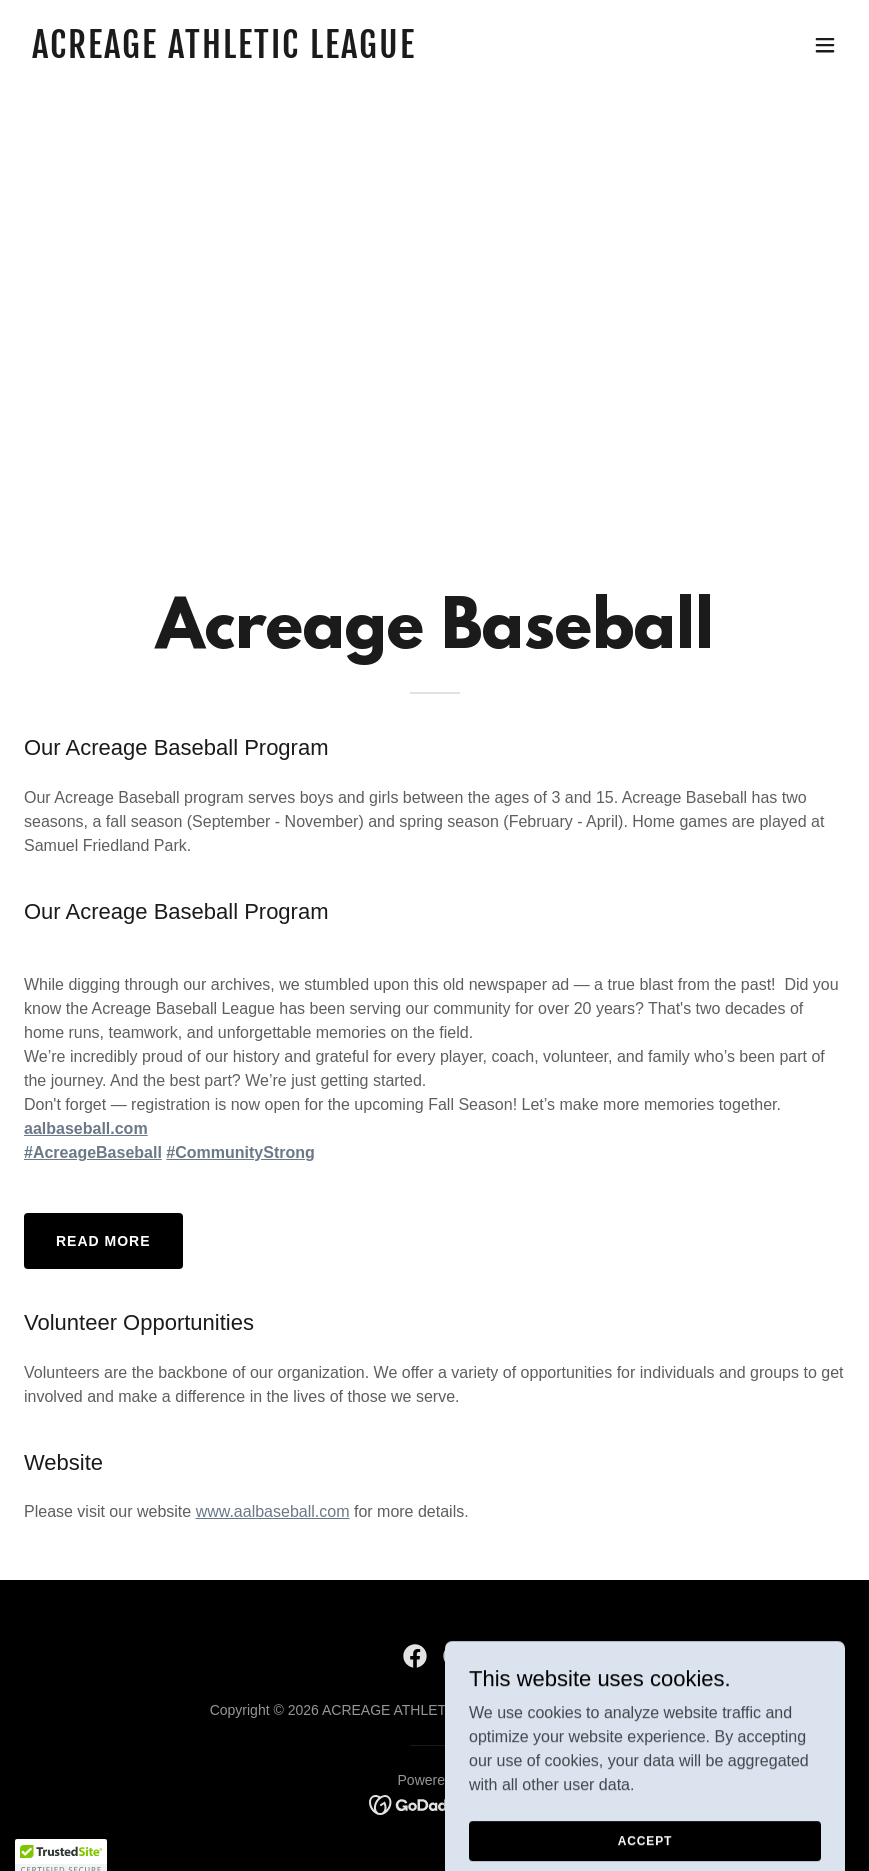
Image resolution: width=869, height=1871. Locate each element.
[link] (224, 52)
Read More (103, 1241)
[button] (825, 45)
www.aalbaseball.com (273, 1511)
